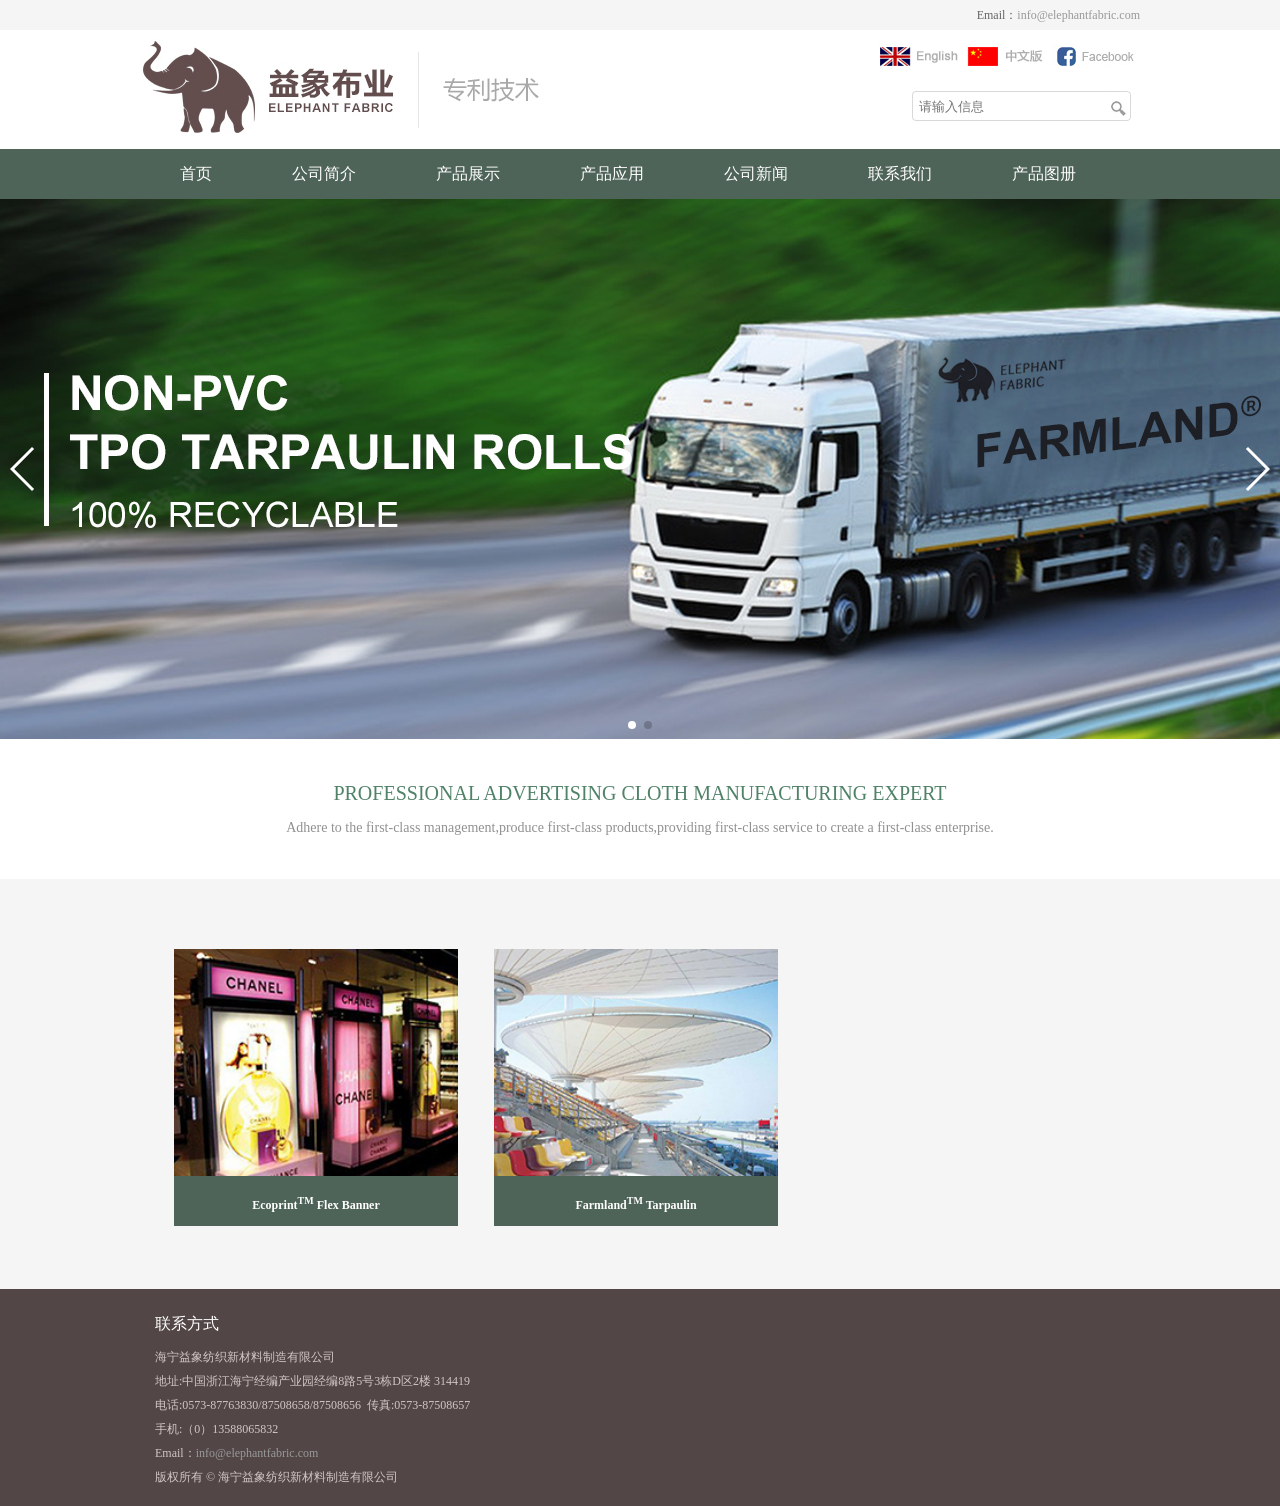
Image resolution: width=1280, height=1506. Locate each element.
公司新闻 (756, 173)
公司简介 (324, 173)
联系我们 (900, 173)
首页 (196, 173)
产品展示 (468, 173)
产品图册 (1044, 173)
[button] (632, 725)
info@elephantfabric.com (1078, 15)
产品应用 (612, 173)
